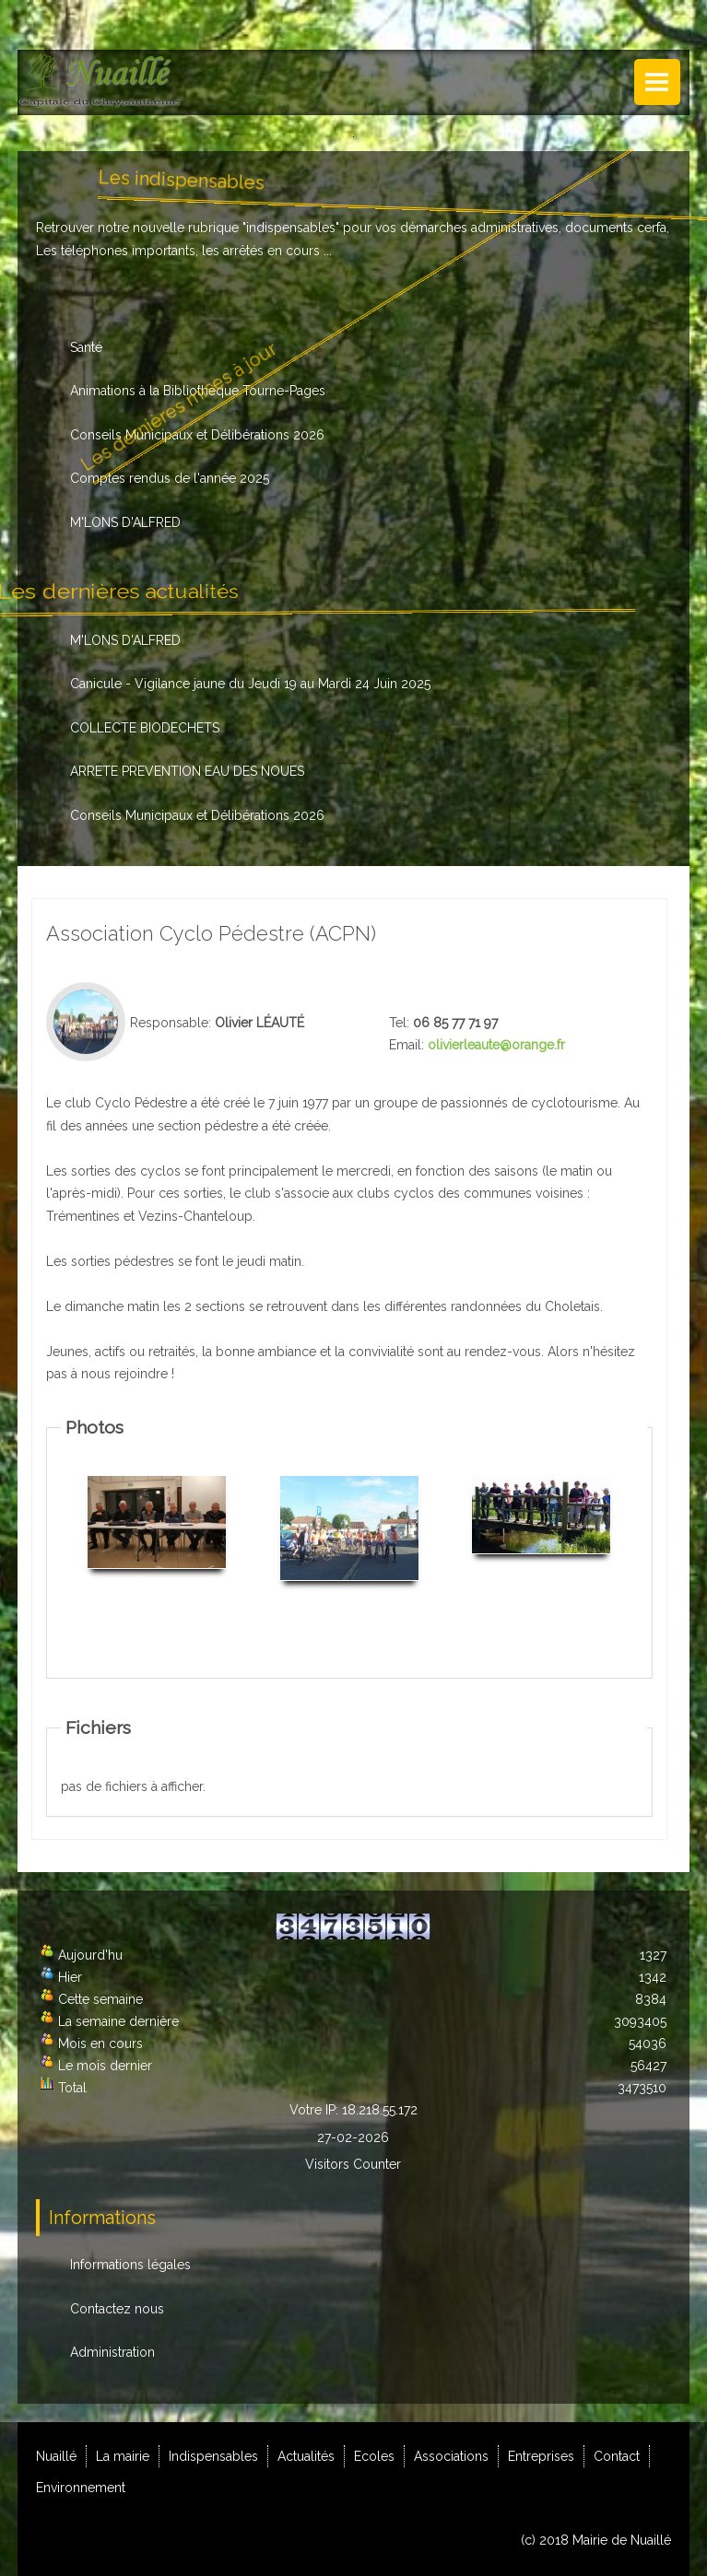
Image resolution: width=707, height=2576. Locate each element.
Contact (617, 2456)
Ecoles (374, 2456)
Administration (112, 2352)
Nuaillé (56, 2456)
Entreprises (541, 2456)
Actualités (306, 2456)
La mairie (122, 2456)
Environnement (80, 2487)
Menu (657, 82)
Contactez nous (117, 2308)
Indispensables (213, 2456)
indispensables (291, 227)
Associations (451, 2456)
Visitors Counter (353, 2164)
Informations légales (130, 2264)
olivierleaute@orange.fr (496, 1044)
